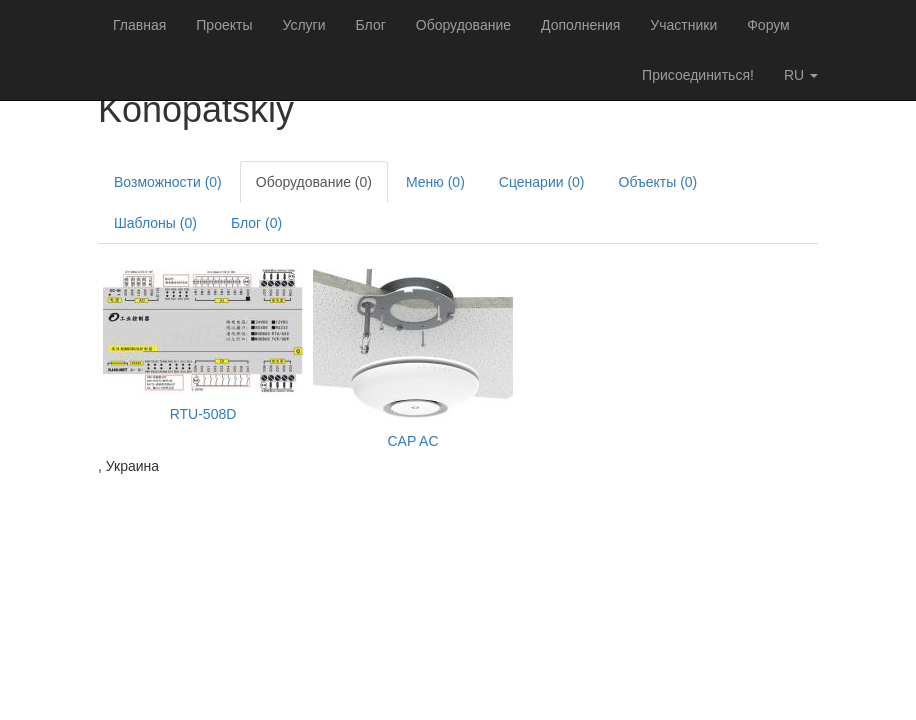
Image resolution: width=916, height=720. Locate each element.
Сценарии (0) (542, 182)
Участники (683, 25)
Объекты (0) (658, 182)
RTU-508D (203, 414)
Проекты (224, 25)
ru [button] (801, 75)
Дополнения (580, 25)
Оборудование (463, 25)
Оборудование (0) (314, 182)
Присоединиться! (698, 75)
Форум (768, 25)
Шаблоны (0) (155, 223)
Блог (371, 25)
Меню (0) (435, 182)
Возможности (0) (168, 182)
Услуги (303, 25)
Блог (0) (256, 223)
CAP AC (412, 441)
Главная (139, 25)
